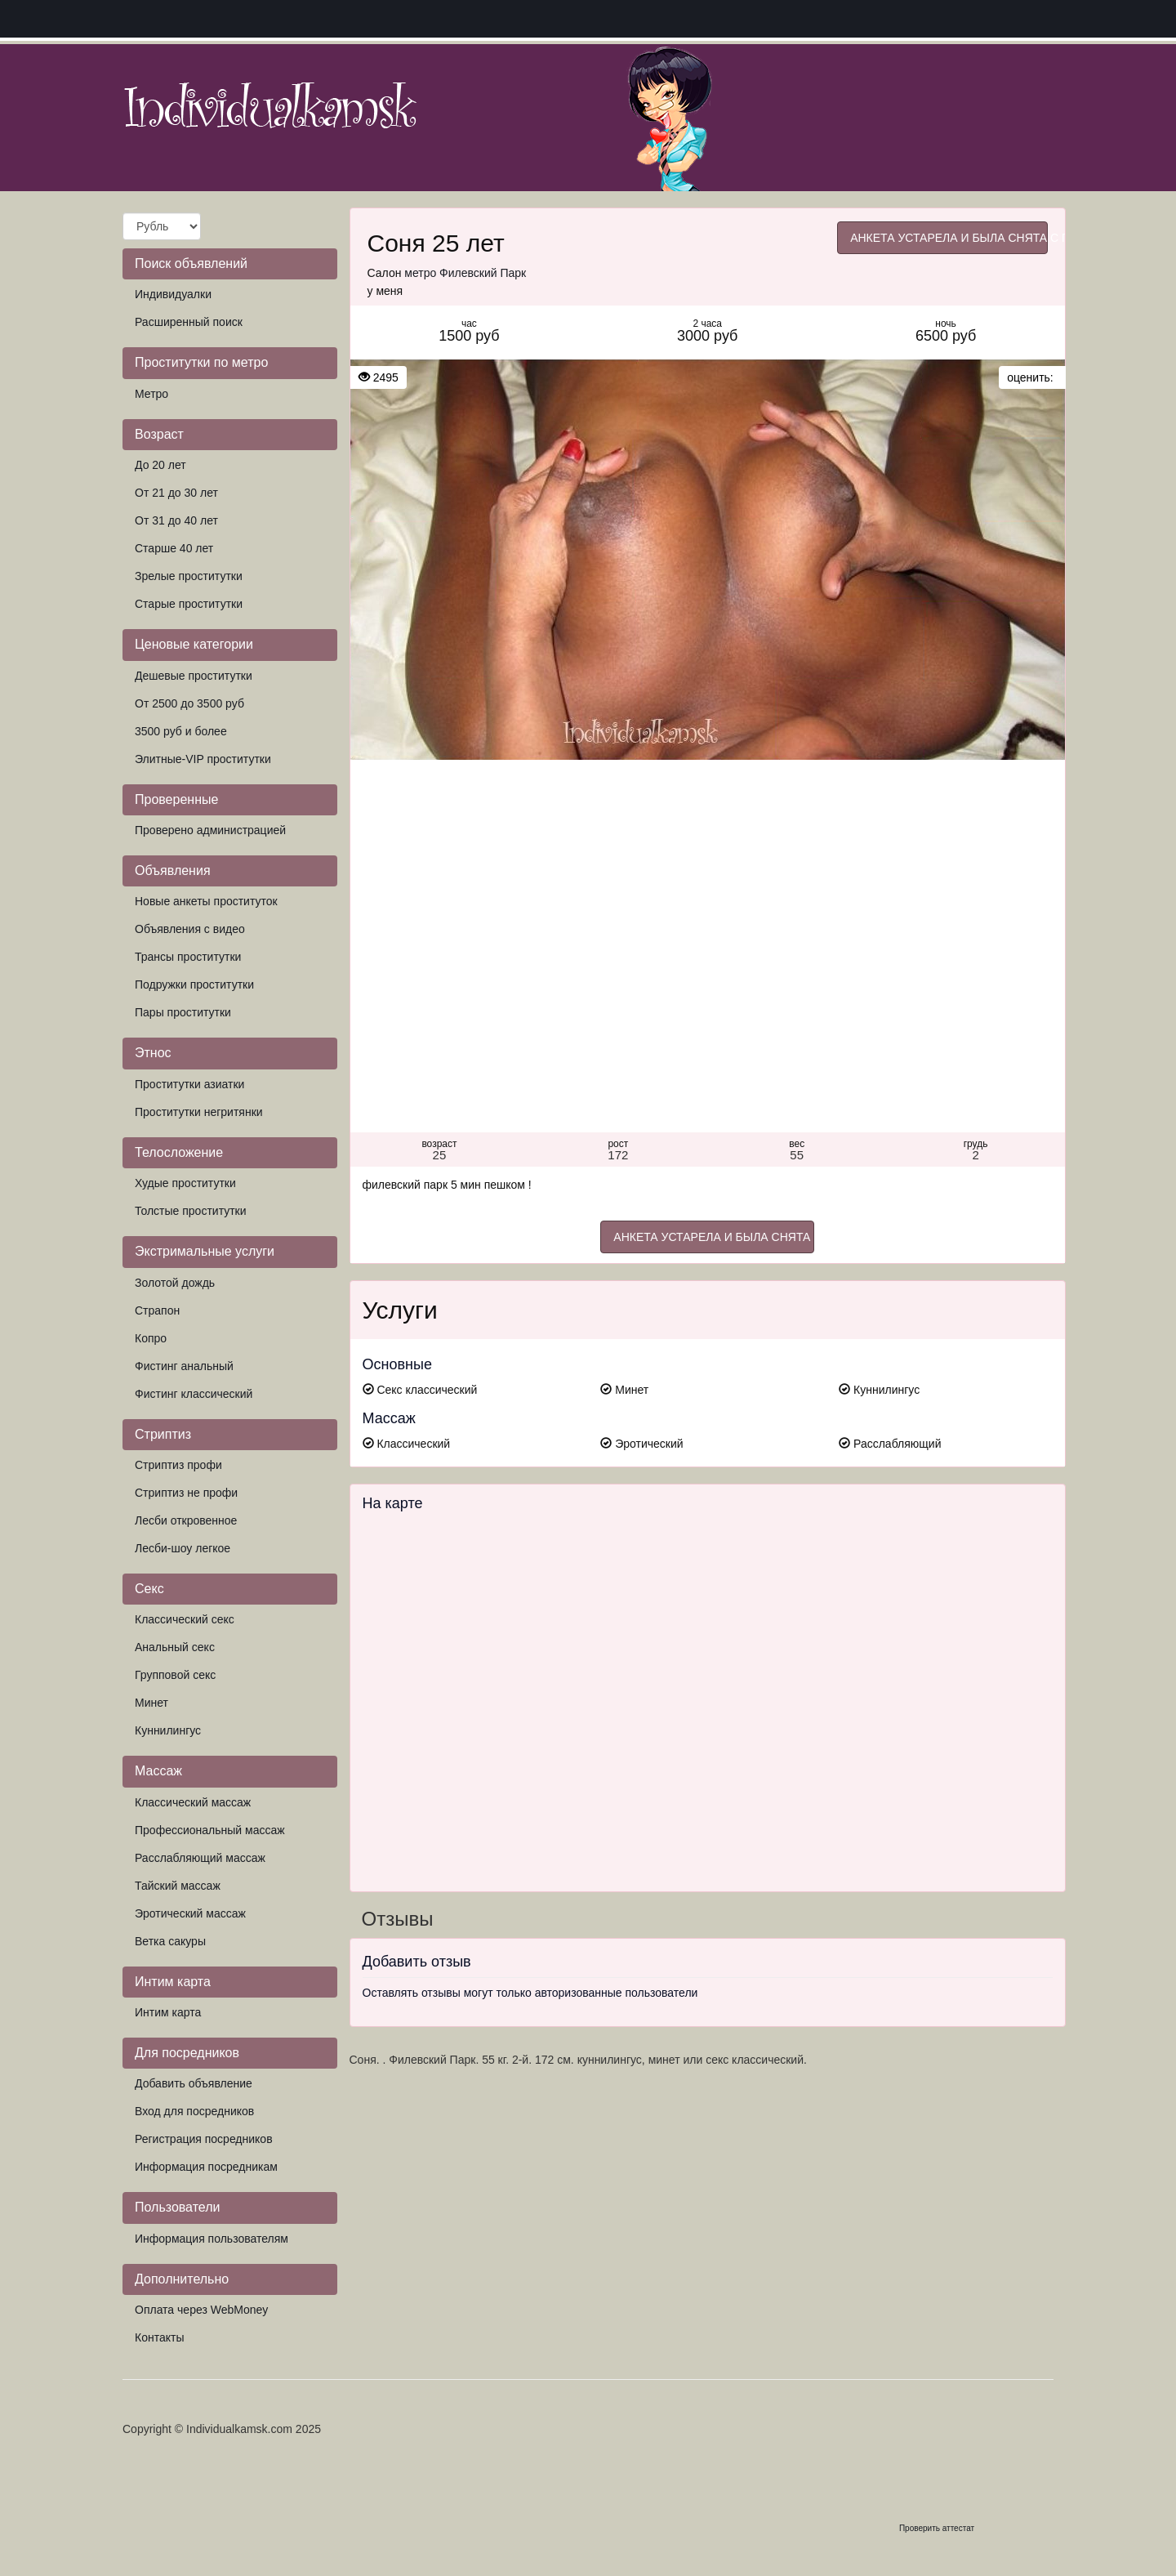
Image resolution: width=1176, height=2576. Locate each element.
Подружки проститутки (194, 984)
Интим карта (168, 2012)
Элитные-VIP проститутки (203, 759)
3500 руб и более (181, 731)
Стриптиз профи (178, 1464)
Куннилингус (168, 1730)
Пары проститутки (183, 1012)
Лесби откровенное (186, 1520)
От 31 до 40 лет (176, 520)
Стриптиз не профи (186, 1492)
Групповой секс (175, 1674)
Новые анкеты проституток (206, 901)
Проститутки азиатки (189, 1084)
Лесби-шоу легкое (182, 1548)
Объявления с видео (190, 928)
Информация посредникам (206, 2166)
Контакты (159, 2337)
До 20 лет (160, 464)
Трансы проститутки (188, 956)
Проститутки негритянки (199, 1111)
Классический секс (184, 1619)
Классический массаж (193, 1802)
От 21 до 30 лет (176, 492)
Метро (151, 393)
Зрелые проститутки (189, 576)
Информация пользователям (211, 2238)
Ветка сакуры (170, 1941)
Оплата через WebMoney (201, 2309)
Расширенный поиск (189, 321)
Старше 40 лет (174, 548)
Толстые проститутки (191, 1210)
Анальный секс (175, 1647)
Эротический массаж (190, 1913)
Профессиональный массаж (210, 1830)
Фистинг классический (193, 1393)
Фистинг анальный (184, 1366)
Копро (151, 1338)
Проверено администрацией (210, 830)
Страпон (157, 1310)
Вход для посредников (194, 2111)
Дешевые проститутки (193, 675)
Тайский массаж (177, 1885)
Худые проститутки (185, 1183)
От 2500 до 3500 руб (189, 703)
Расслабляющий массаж (200, 1857)
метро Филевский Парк (465, 272)
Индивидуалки (173, 294)
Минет (151, 1702)
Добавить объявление (193, 2083)
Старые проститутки (189, 603)
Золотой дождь (175, 1282)
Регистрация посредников (204, 2138)
